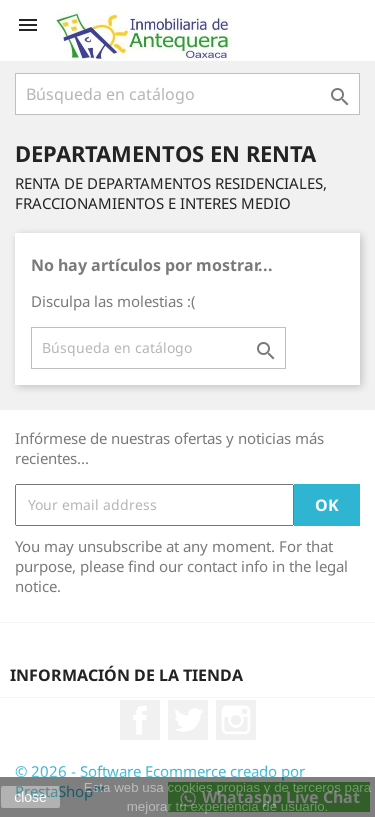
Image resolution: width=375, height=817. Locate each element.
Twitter (188, 720)
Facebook (140, 720)
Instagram (236, 720)
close (30, 797)
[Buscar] (187, 94)
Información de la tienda (126, 675)
